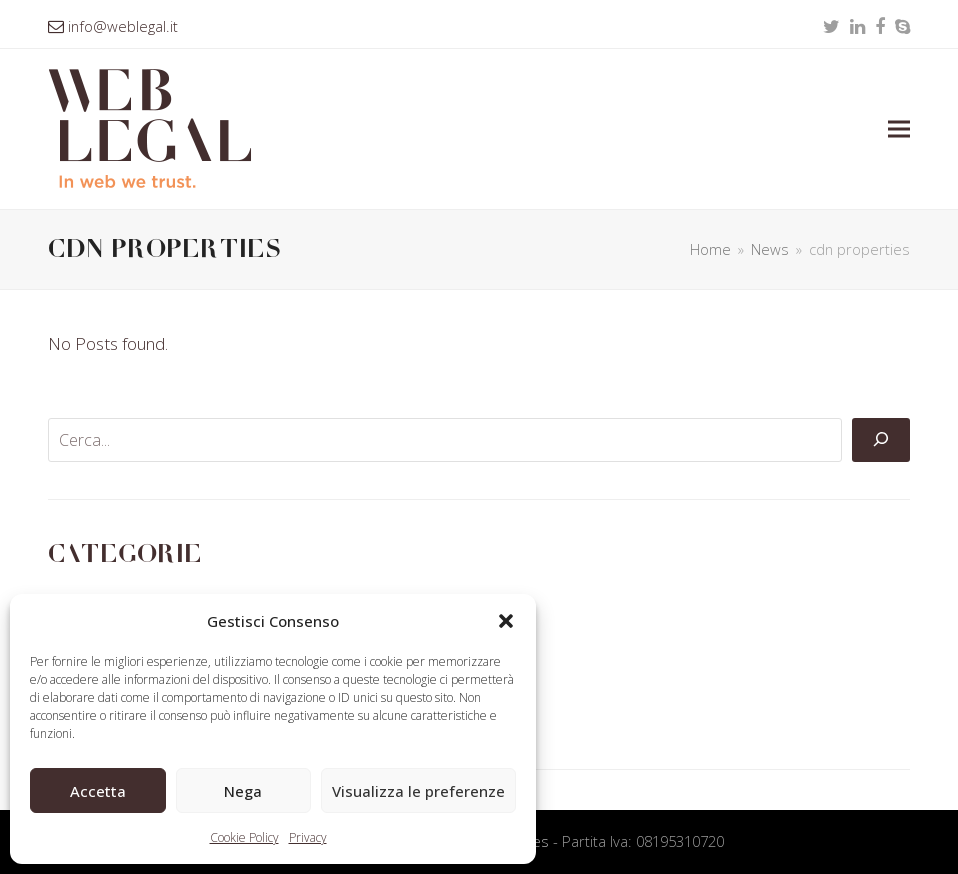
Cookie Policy (244, 837)
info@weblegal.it (123, 26)
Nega (243, 791)
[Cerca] (881, 440)
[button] (506, 621)
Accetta (98, 791)
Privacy (308, 837)
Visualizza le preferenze (418, 791)
